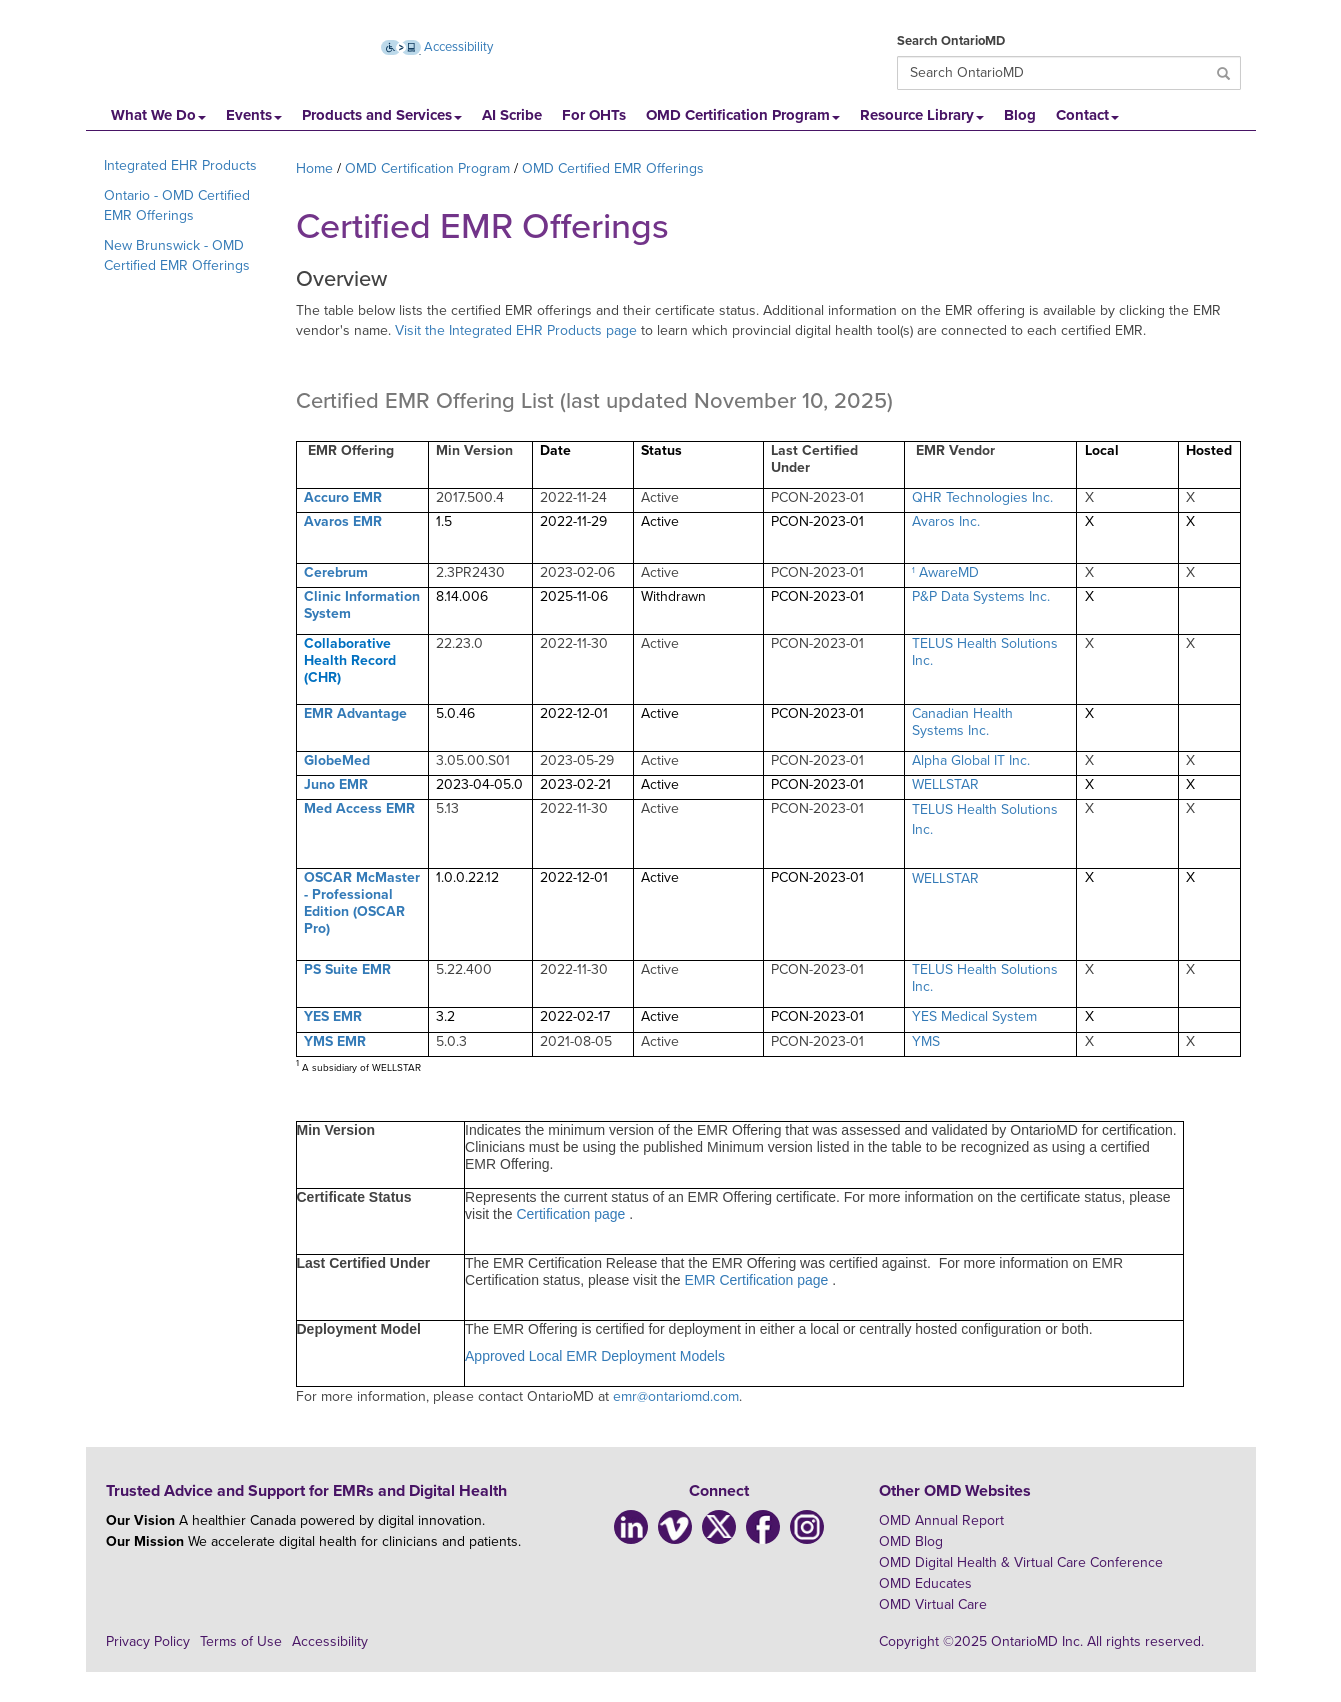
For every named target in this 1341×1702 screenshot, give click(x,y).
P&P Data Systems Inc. (981, 596)
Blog (1020, 115)
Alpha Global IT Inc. (971, 760)
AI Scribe (512, 115)
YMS (926, 1041)
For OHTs (594, 115)
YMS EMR (335, 1041)
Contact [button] (1087, 115)
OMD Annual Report (941, 1520)
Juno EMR (336, 784)
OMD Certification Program (427, 168)
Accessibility (330, 1641)
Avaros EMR (343, 521)
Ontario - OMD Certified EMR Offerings (177, 205)
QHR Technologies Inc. (982, 497)
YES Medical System (974, 1016)
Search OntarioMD (951, 41)
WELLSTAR (945, 784)
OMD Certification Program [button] (743, 115)
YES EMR (333, 1016)
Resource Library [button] (922, 115)
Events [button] (254, 115)
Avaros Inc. (946, 521)
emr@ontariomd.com (676, 1396)
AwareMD (949, 572)
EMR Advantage (355, 713)
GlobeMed (337, 760)
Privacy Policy (148, 1641)
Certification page (572, 1214)
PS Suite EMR (347, 969)
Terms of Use (241, 1641)
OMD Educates (925, 1583)
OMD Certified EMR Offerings (613, 168)
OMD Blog (911, 1541)
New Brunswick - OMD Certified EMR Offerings (177, 255)
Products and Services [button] (382, 115)
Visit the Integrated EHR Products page (516, 330)
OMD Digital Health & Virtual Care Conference (1021, 1562)
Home (314, 168)
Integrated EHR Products (180, 165)
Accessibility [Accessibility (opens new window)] (437, 47)
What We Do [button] (158, 115)
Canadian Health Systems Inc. (962, 722)
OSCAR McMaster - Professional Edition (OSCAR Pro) (362, 903)
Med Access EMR (359, 808)
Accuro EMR (343, 497)
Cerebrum (336, 572)
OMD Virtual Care (933, 1604)
